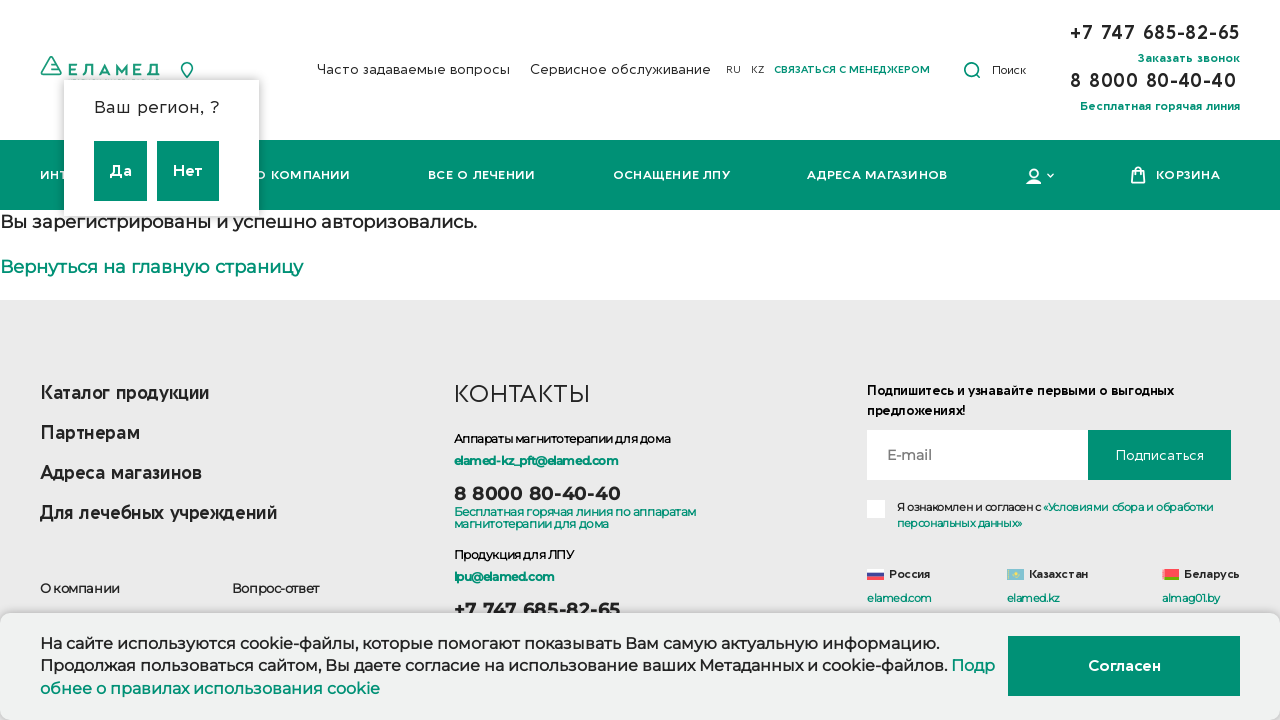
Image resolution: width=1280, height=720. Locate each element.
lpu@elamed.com (504, 576)
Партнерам (89, 433)
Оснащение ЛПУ (671, 175)
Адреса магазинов (877, 175)
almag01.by (1190, 598)
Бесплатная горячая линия (1160, 106)
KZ (757, 70)
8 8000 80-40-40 (537, 494)
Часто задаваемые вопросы (413, 69)
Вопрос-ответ (275, 588)
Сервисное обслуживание (620, 69)
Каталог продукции (125, 393)
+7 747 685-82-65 (538, 610)
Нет (188, 171)
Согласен (1124, 666)
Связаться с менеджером (852, 70)
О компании (302, 175)
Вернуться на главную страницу (151, 267)
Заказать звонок (1189, 58)
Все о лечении (481, 175)
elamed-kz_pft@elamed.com (536, 460)
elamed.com (899, 598)
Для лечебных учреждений (158, 513)
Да (120, 171)
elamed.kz (1033, 598)
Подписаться (1159, 455)
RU (733, 70)
